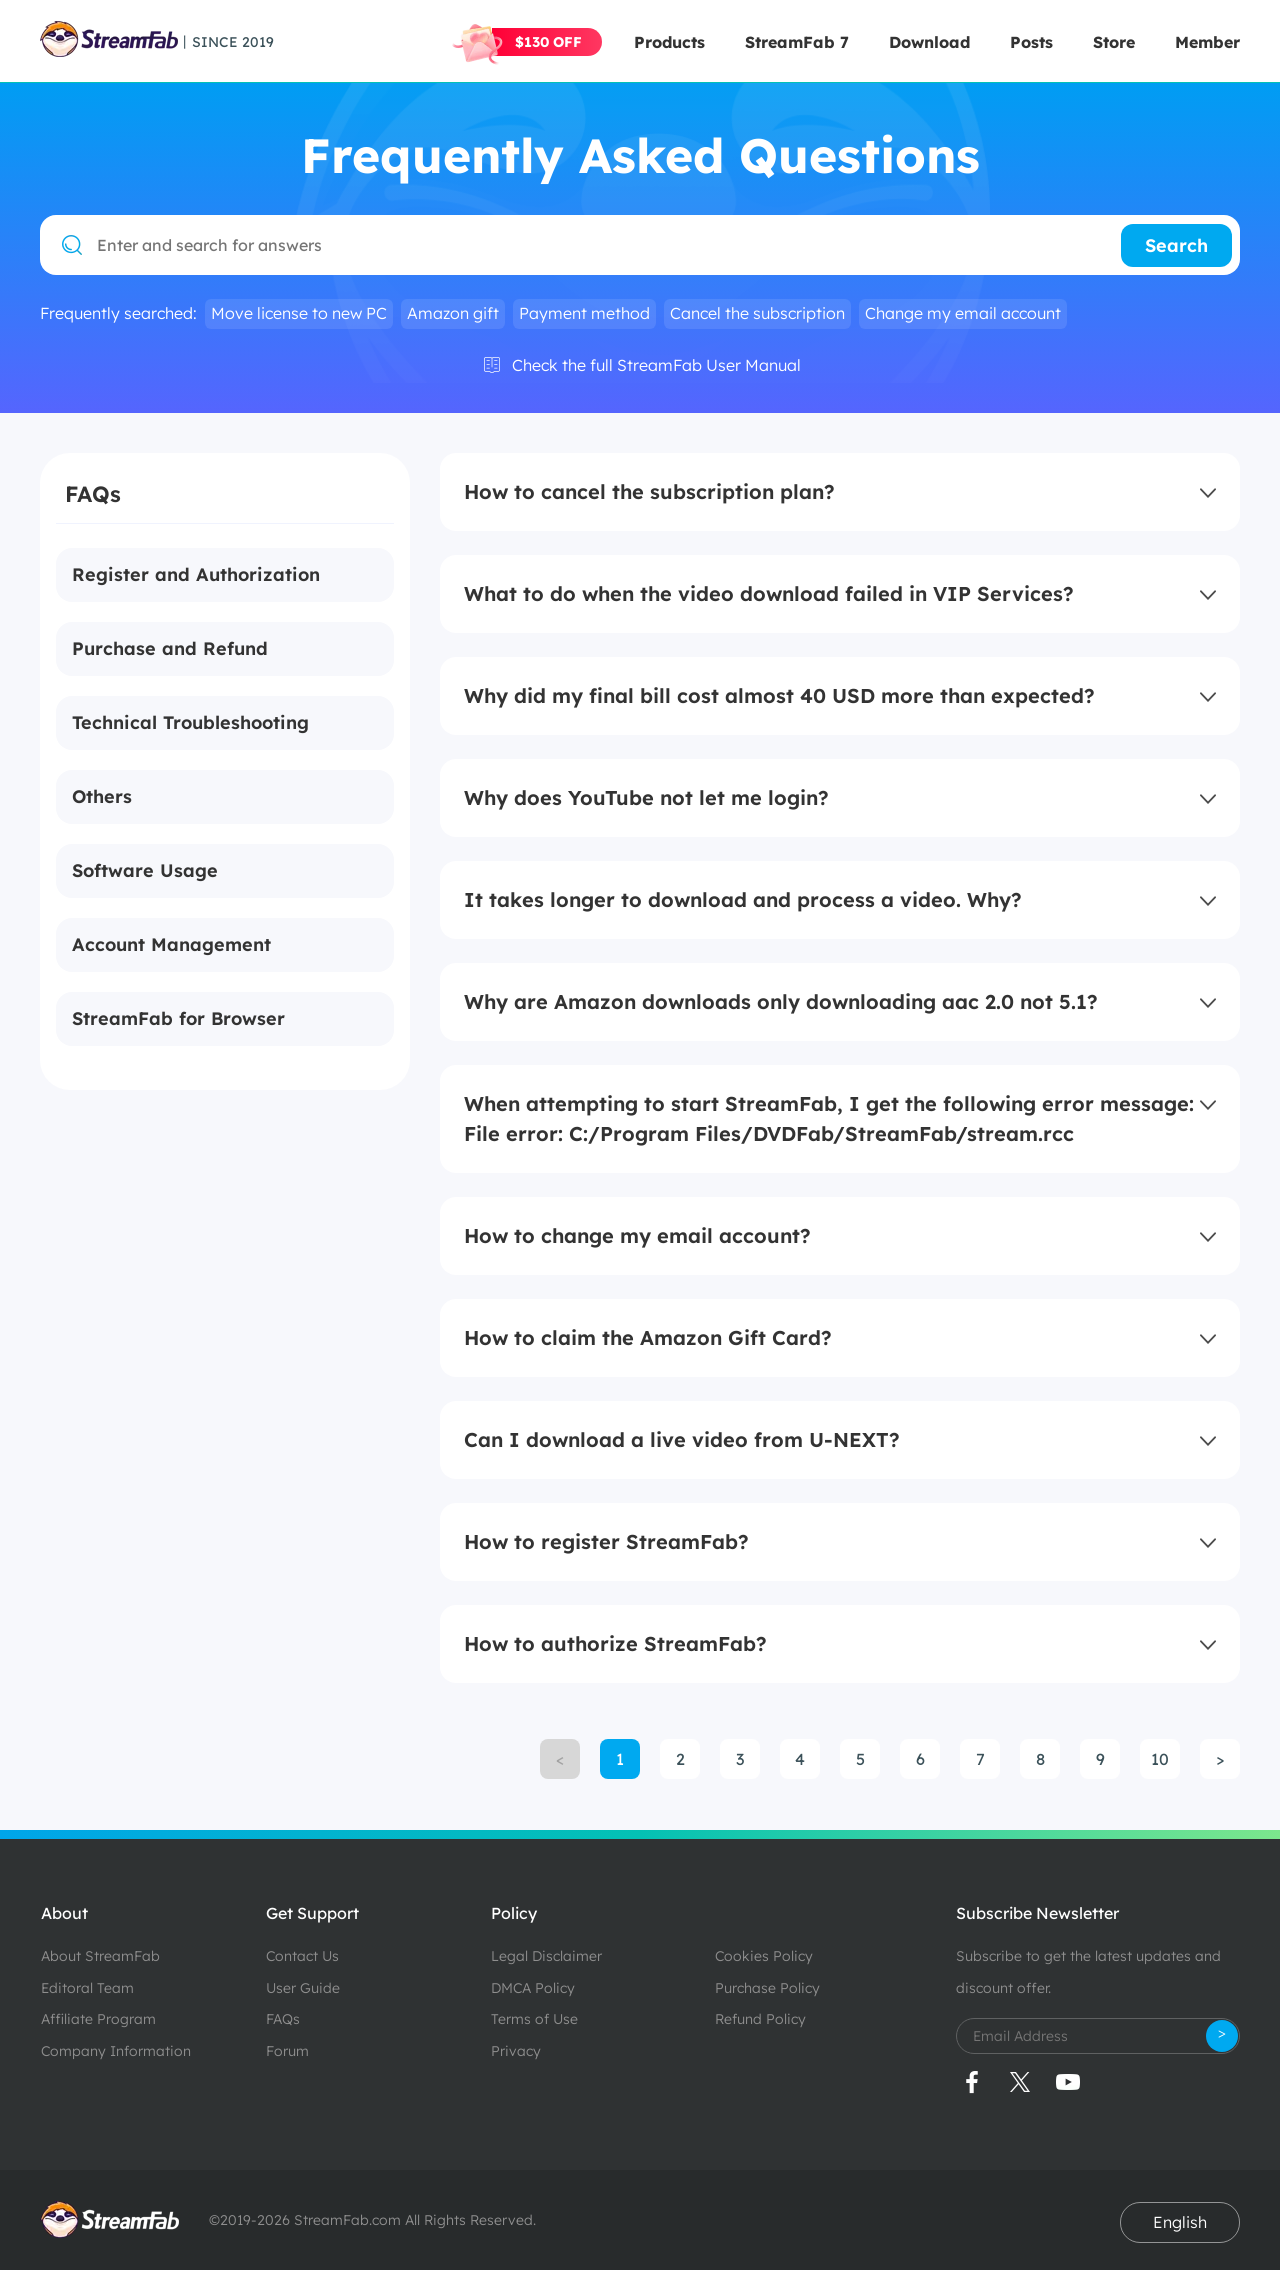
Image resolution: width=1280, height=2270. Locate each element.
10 (1160, 1759)
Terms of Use (534, 2019)
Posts (1031, 42)
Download (929, 42)
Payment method (584, 313)
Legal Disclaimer (546, 1956)
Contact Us (302, 1956)
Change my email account (963, 313)
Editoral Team (87, 1988)
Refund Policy (760, 2019)
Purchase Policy (767, 1988)
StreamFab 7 (797, 42)
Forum (287, 2051)
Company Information (116, 2051)
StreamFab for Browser (178, 1018)
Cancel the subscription (757, 313)
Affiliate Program (98, 2019)
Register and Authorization (196, 574)
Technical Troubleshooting (190, 722)
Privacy (516, 2051)
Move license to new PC (299, 313)
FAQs (283, 2019)
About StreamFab (100, 1956)
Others (102, 796)
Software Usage (145, 870)
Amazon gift (453, 313)
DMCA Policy (533, 1988)
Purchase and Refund (170, 648)
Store (1114, 42)
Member (1207, 42)
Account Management (171, 944)
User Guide (303, 1988)
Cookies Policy (764, 1956)
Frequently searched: (118, 314)
